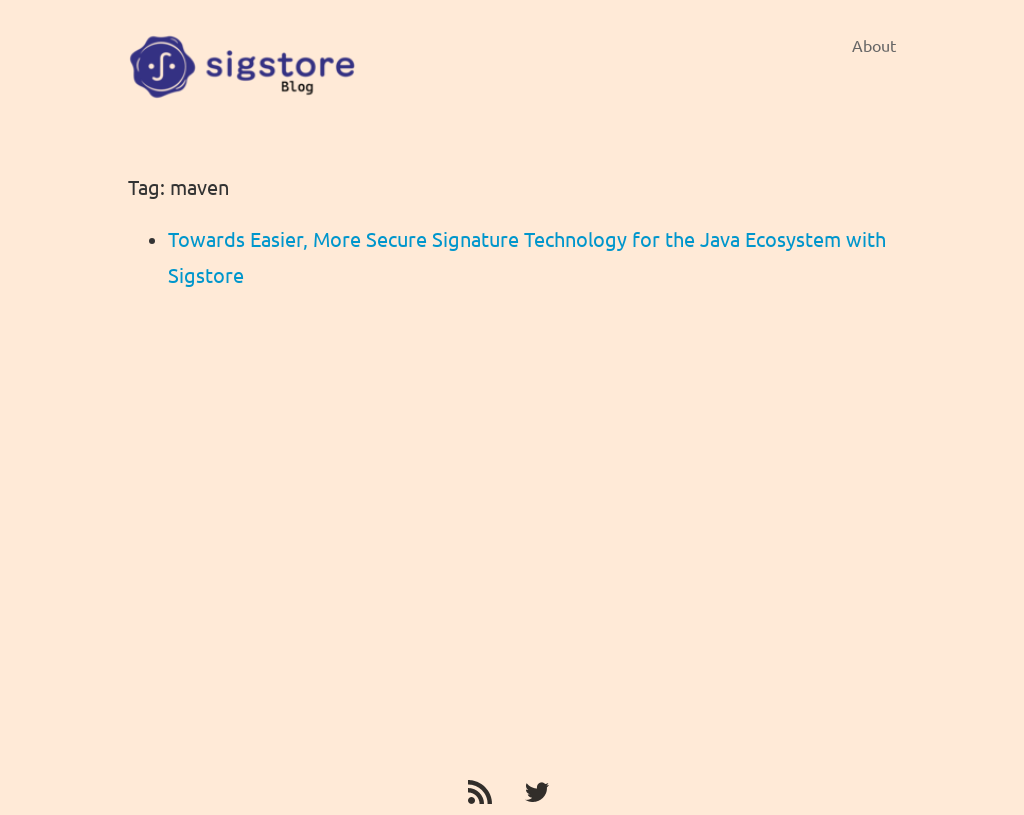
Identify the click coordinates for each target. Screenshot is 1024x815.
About (874, 46)
